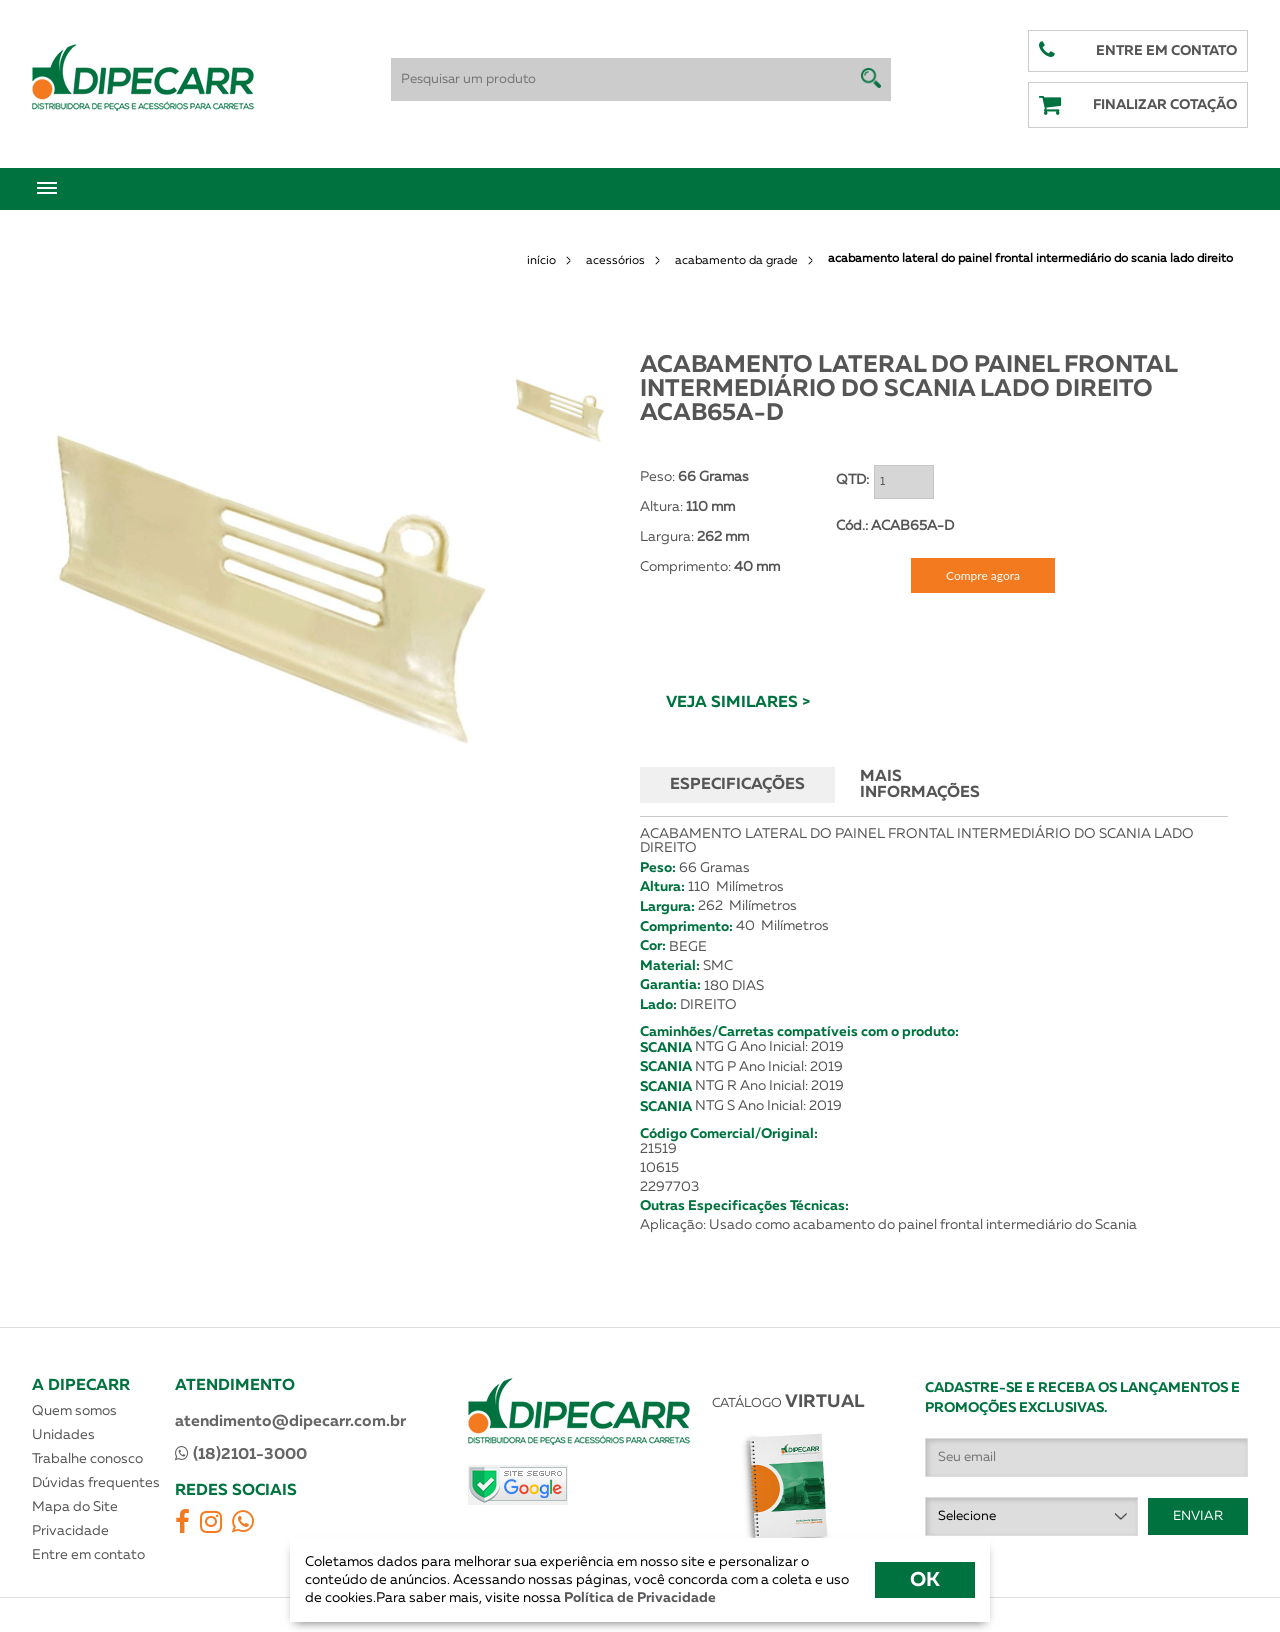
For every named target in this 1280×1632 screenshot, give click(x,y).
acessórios (615, 261)
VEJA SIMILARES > (738, 703)
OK (925, 1580)
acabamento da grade (736, 261)
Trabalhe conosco (87, 1459)
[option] (271, 584)
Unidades (63, 1435)
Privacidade (70, 1531)
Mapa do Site (75, 1507)
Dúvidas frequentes (96, 1483)
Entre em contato (88, 1555)
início (541, 261)
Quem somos (74, 1411)
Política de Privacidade (638, 1598)
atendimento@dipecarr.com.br (290, 1422)
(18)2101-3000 (241, 1454)
